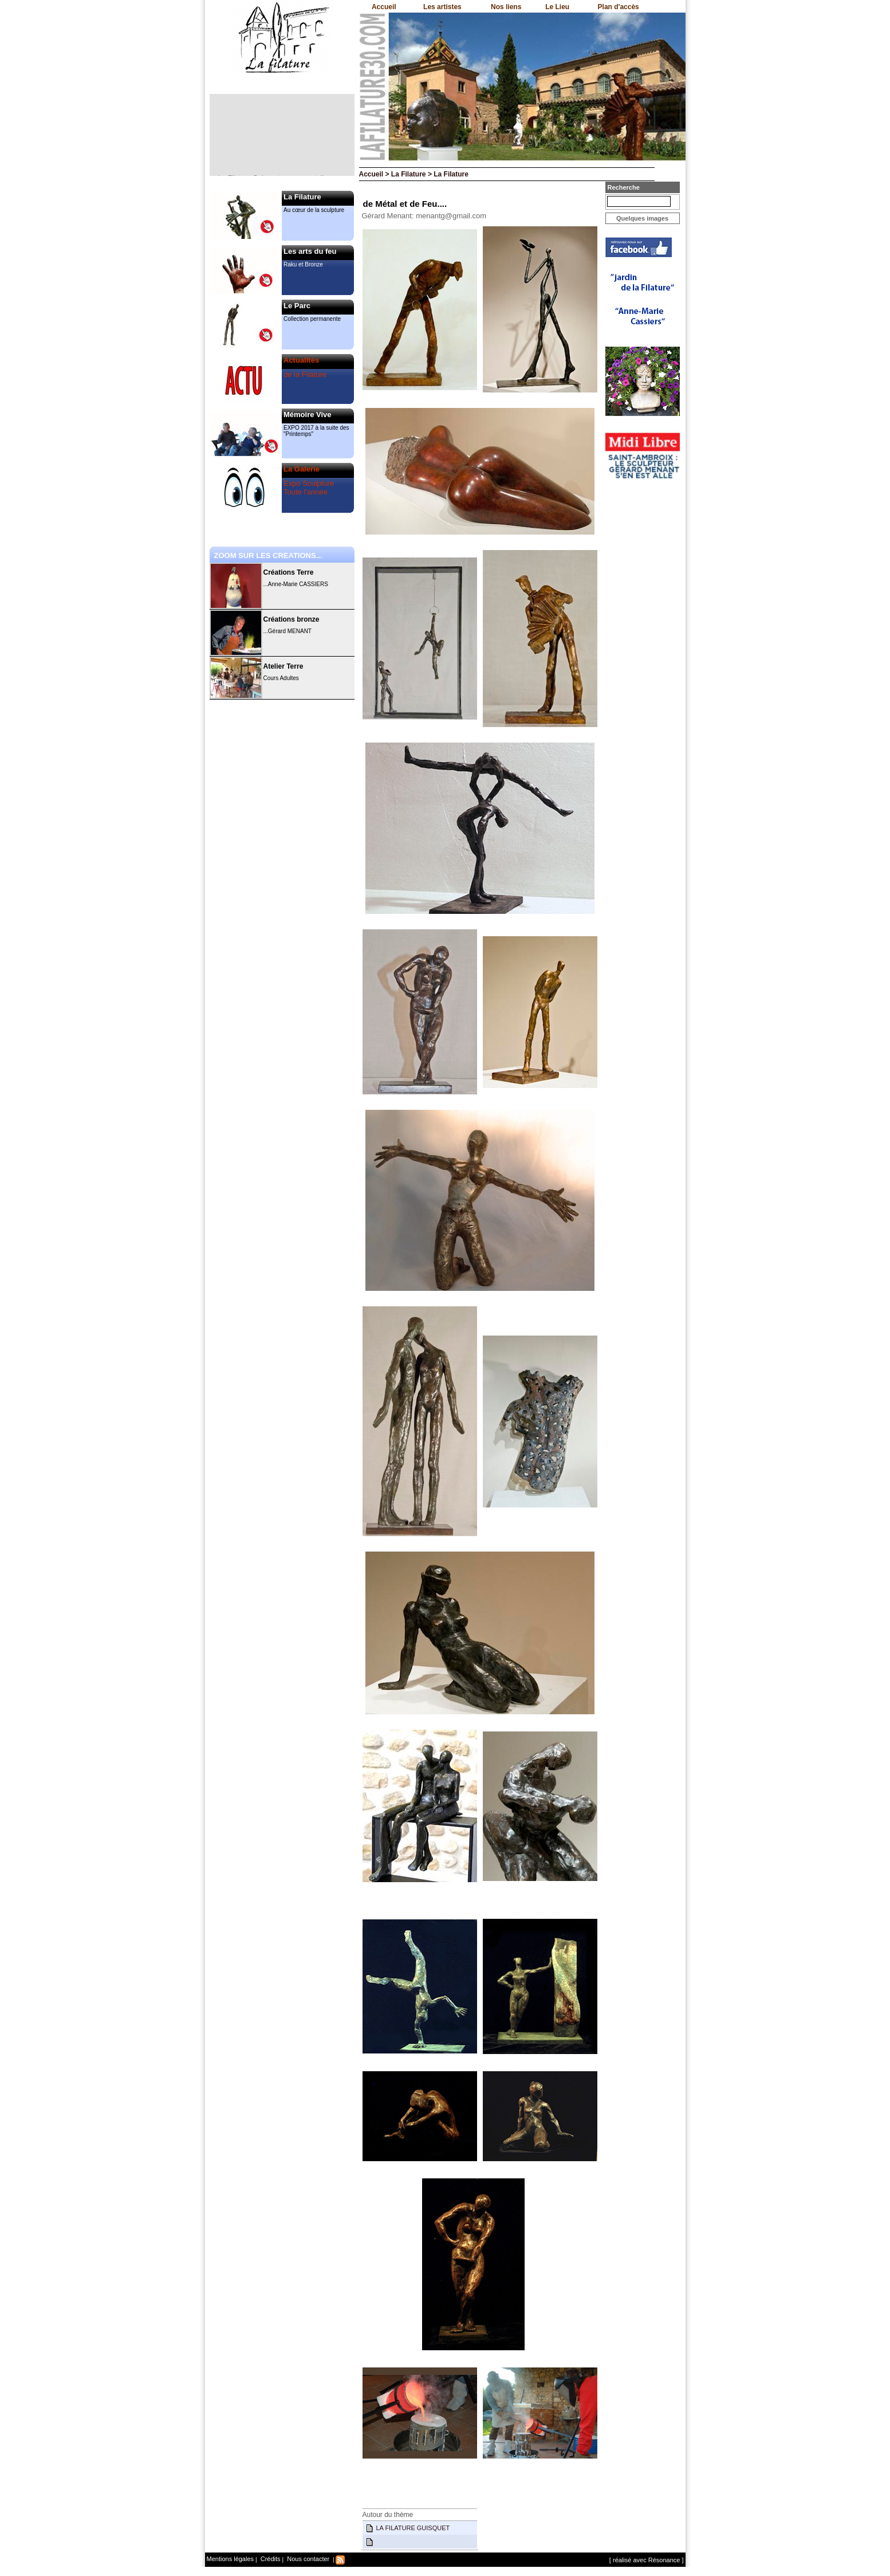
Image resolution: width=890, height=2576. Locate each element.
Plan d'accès (618, 7)
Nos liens (506, 7)
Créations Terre (288, 572)
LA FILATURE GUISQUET (413, 2527)
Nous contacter (307, 2558)
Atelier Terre (283, 666)
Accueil (384, 7)
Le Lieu (557, 7)
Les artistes (442, 7)
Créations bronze (291, 619)
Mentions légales (230, 2558)
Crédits (270, 2558)
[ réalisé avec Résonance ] (646, 2560)
